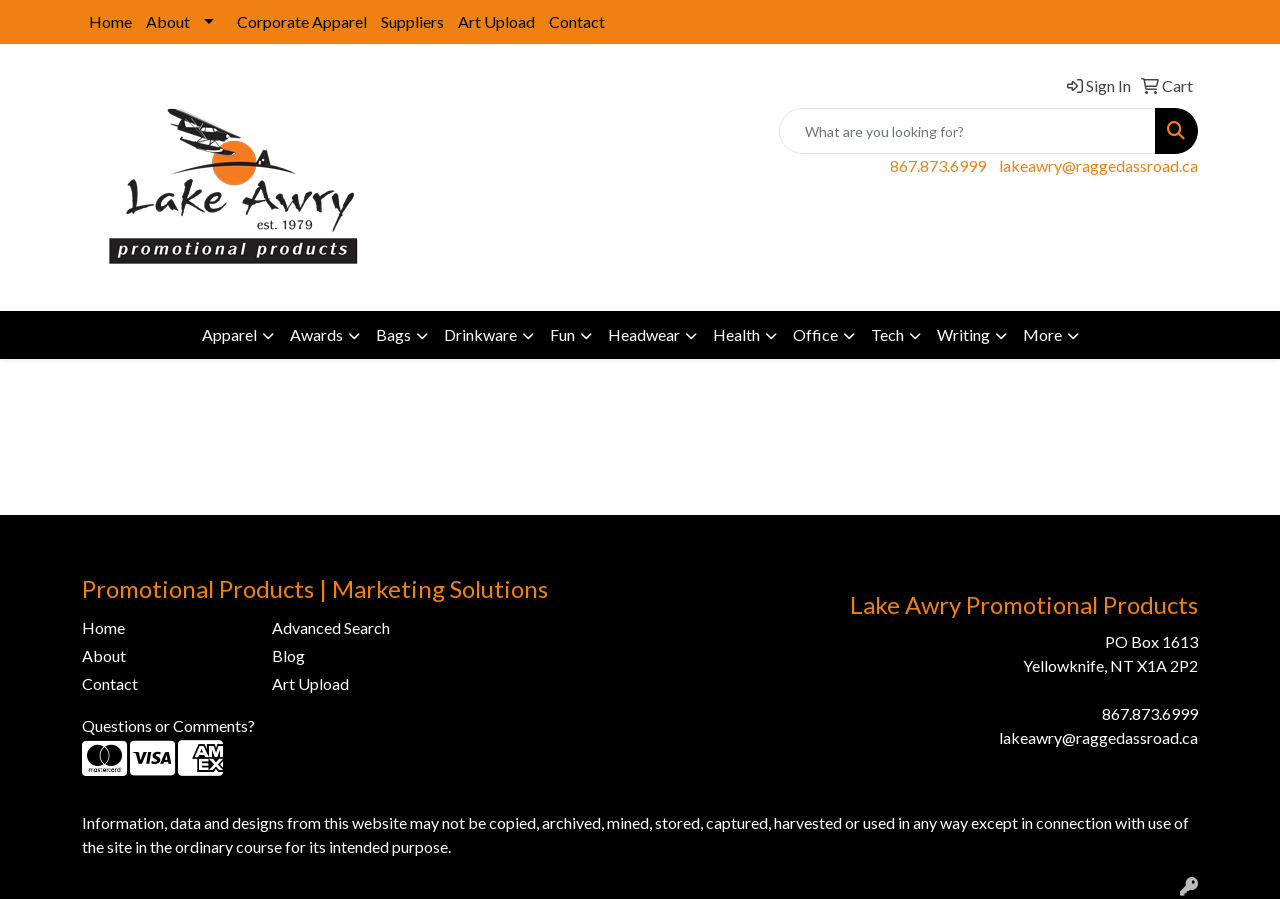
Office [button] (815, 334)
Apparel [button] (229, 334)
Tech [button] (887, 334)
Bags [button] (393, 334)
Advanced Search (331, 627)
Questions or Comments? (168, 725)
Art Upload (496, 21)
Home (110, 21)
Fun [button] (562, 334)
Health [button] (736, 334)
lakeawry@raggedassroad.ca (1098, 165)
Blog (288, 655)
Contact (577, 21)
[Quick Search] (967, 131)
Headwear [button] (644, 334)
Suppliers (412, 21)
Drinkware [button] (480, 334)
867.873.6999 (938, 165)
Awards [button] (316, 334)
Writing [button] (963, 334)
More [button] (1042, 334)
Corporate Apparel (302, 21)
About (168, 21)
